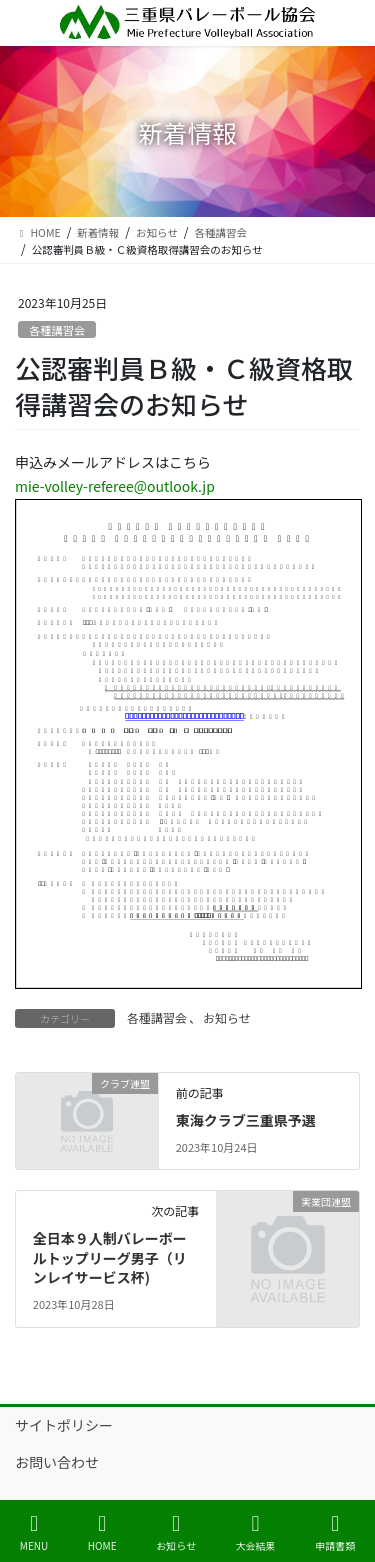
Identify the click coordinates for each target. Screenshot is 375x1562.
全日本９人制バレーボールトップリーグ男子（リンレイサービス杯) (110, 1257)
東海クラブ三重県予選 (246, 1120)
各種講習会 (57, 330)
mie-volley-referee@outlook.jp (115, 486)
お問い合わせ (57, 1462)
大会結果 (256, 1532)
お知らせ (227, 1017)
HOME (102, 1532)
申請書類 (335, 1532)
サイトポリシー (64, 1425)
